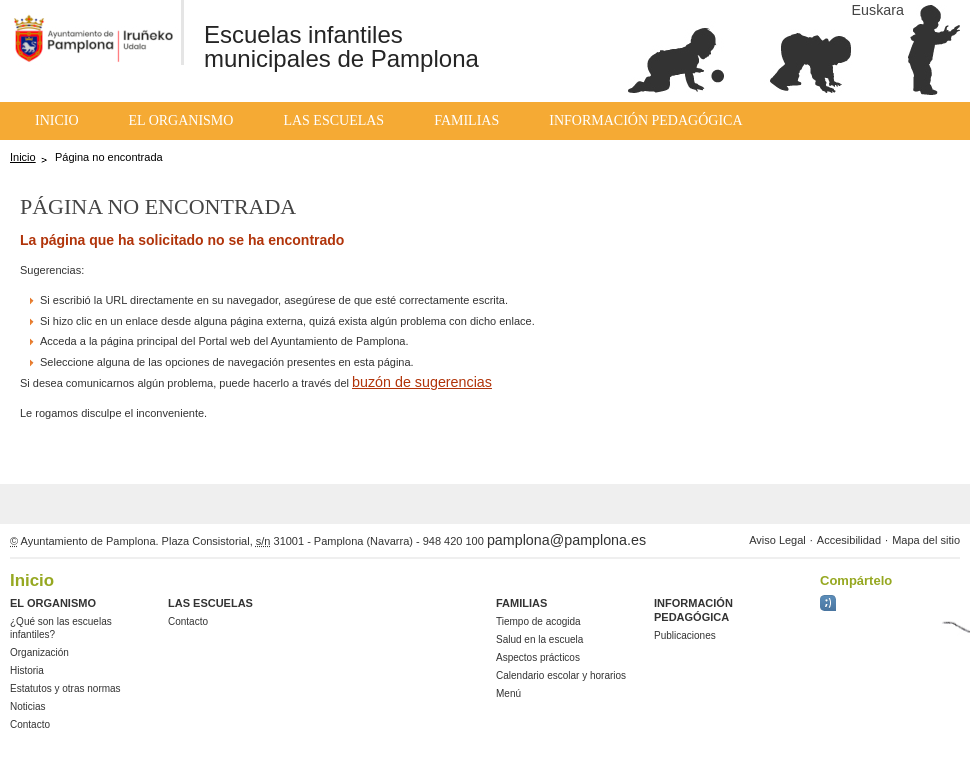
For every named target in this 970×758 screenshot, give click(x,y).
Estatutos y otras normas (65, 688)
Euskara (878, 10)
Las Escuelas (333, 120)
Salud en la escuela (539, 639)
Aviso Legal (777, 540)
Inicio (57, 120)
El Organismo (181, 120)
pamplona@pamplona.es (566, 540)
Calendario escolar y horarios (561, 675)
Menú (508, 693)
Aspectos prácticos (538, 657)
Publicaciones (685, 635)
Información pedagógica (645, 120)
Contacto (30, 724)
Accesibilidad (849, 540)
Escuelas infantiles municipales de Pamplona (341, 46)
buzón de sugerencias (422, 382)
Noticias (28, 706)
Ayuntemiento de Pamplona (85, 35)
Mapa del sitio (926, 540)
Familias (466, 120)
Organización (39, 652)
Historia (27, 670)
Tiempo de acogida (538, 621)
